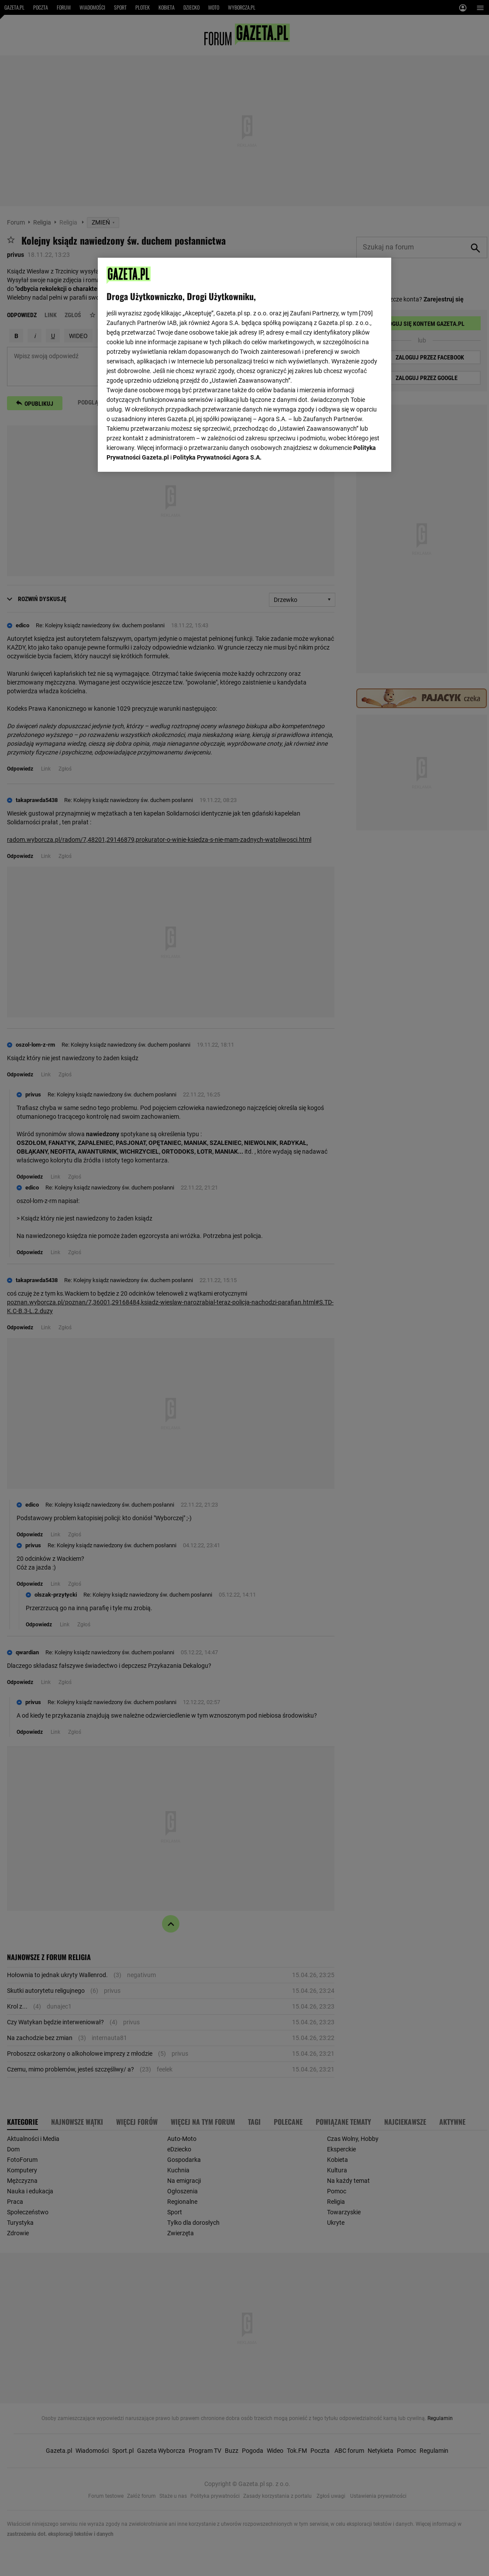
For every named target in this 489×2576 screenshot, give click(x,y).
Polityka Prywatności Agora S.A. (217, 457)
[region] (244, 365)
